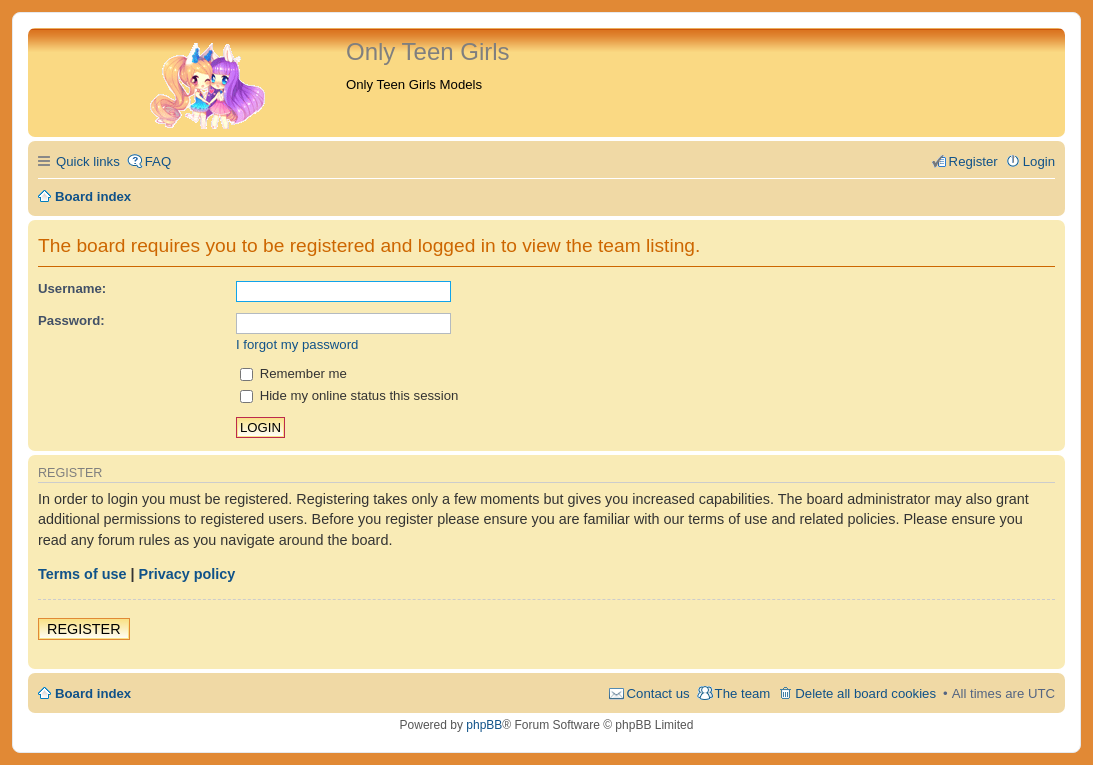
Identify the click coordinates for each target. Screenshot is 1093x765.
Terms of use (82, 574)
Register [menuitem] (973, 161)
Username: (72, 288)
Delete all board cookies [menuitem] (865, 693)
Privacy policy (187, 574)
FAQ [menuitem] (158, 161)
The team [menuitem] (743, 693)
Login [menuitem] (1039, 161)
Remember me (293, 373)
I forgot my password (297, 344)
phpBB (484, 725)
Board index (93, 693)
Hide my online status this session (349, 395)
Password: (71, 320)
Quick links (88, 161)
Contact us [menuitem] (658, 693)
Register (84, 629)
